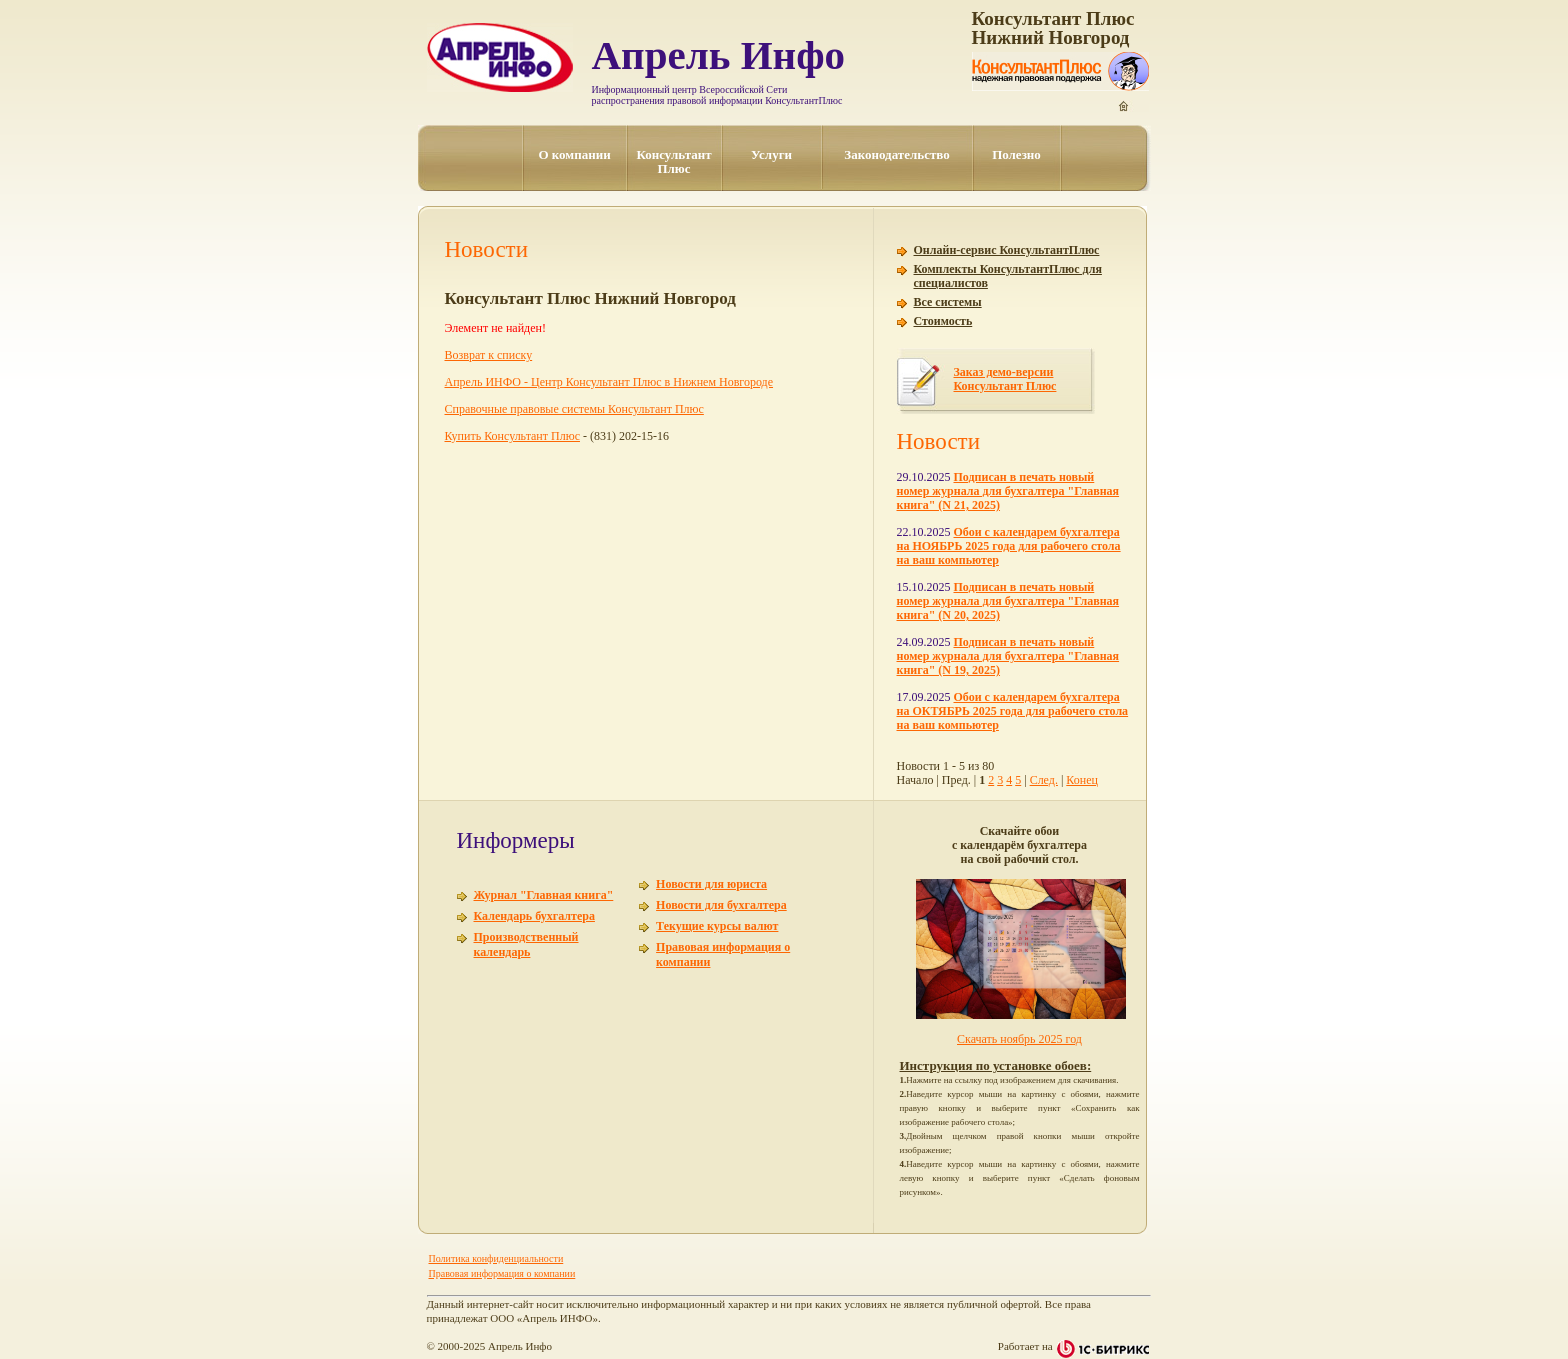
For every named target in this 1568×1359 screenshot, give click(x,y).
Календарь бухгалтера (534, 916)
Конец (1082, 780)
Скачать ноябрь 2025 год (1019, 1039)
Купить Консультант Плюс (512, 436)
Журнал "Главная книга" (544, 895)
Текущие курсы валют (717, 926)
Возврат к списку (489, 355)
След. (1044, 780)
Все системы (948, 302)
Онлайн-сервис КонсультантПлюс (1007, 250)
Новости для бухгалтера (721, 905)
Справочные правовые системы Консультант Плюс (574, 409)
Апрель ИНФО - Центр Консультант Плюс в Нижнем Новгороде (609, 382)
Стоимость (943, 321)
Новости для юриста (711, 884)
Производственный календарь (526, 944)
